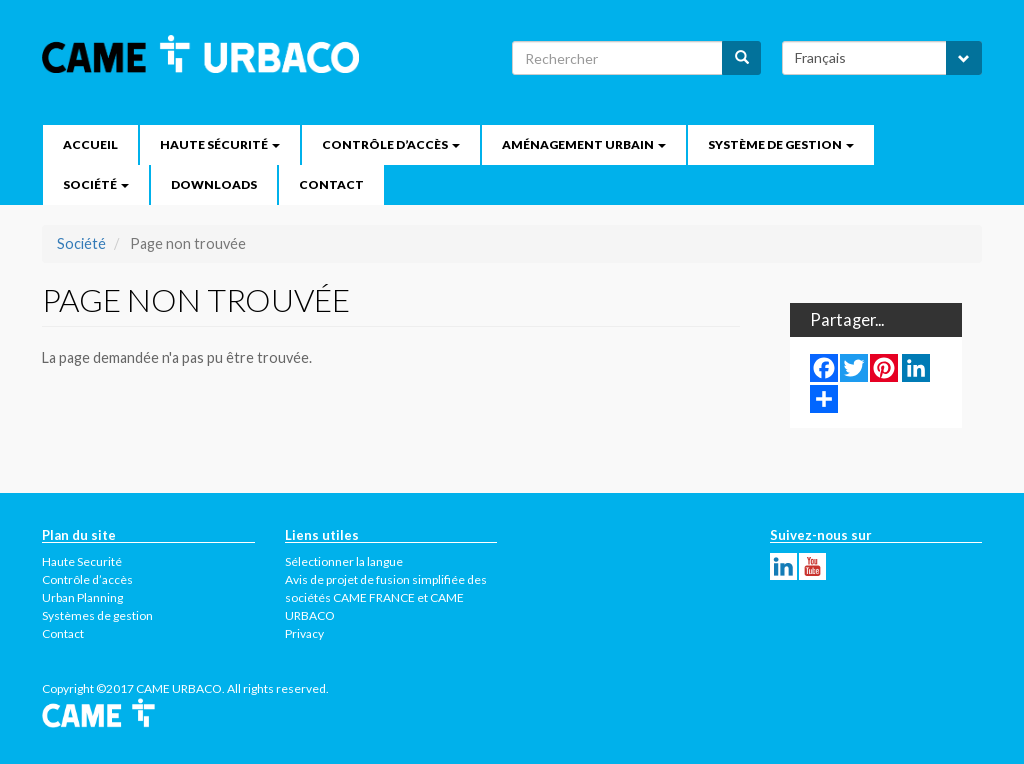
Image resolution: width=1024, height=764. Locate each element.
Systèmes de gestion (97, 615)
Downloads (214, 184)
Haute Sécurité (220, 144)
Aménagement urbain (584, 144)
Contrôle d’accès (391, 144)
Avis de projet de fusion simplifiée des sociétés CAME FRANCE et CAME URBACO (386, 597)
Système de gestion (781, 144)
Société (96, 184)
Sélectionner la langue (344, 561)
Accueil (90, 144)
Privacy (304, 633)
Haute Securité (82, 561)
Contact (331, 184)
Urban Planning (82, 597)
